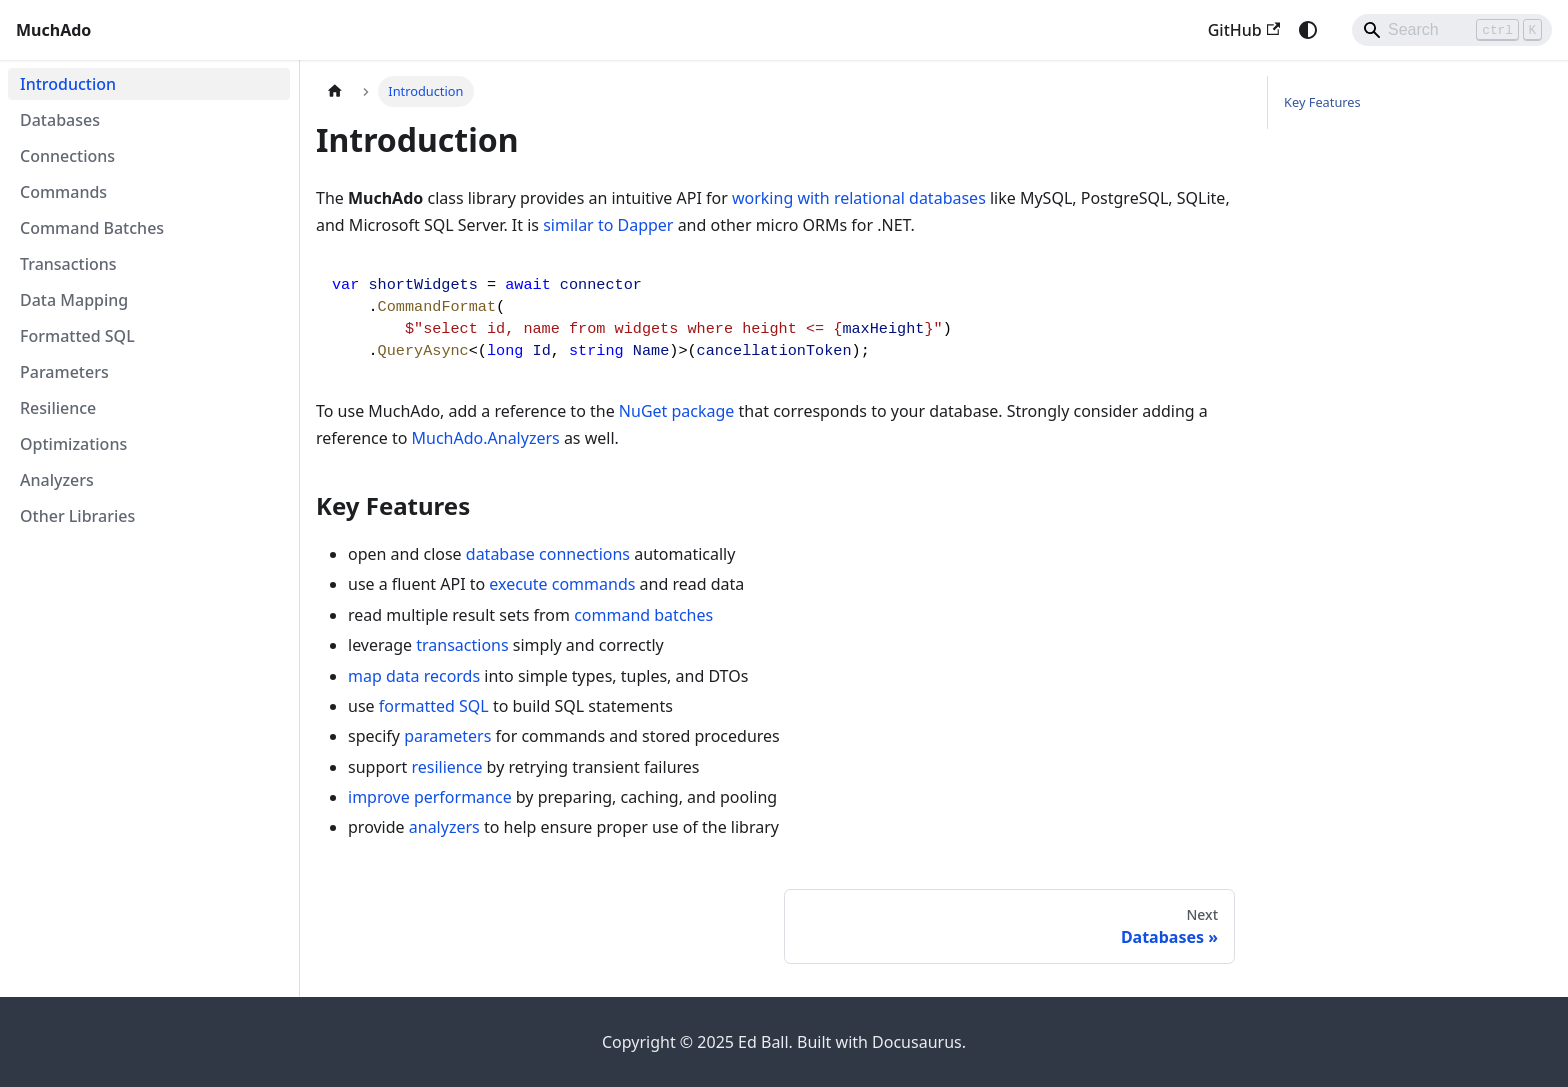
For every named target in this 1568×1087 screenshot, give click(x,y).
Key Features (1322, 102)
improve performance (430, 797)
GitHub (1244, 30)
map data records (414, 676)
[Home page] (335, 91)
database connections (548, 554)
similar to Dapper (608, 225)
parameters (447, 736)
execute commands (562, 584)
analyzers (444, 827)
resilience (446, 767)
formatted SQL (434, 706)
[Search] (1452, 30)
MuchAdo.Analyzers (486, 438)
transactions (462, 645)
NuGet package (677, 411)
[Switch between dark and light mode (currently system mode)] (1308, 30)
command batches (643, 615)
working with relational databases (859, 198)
